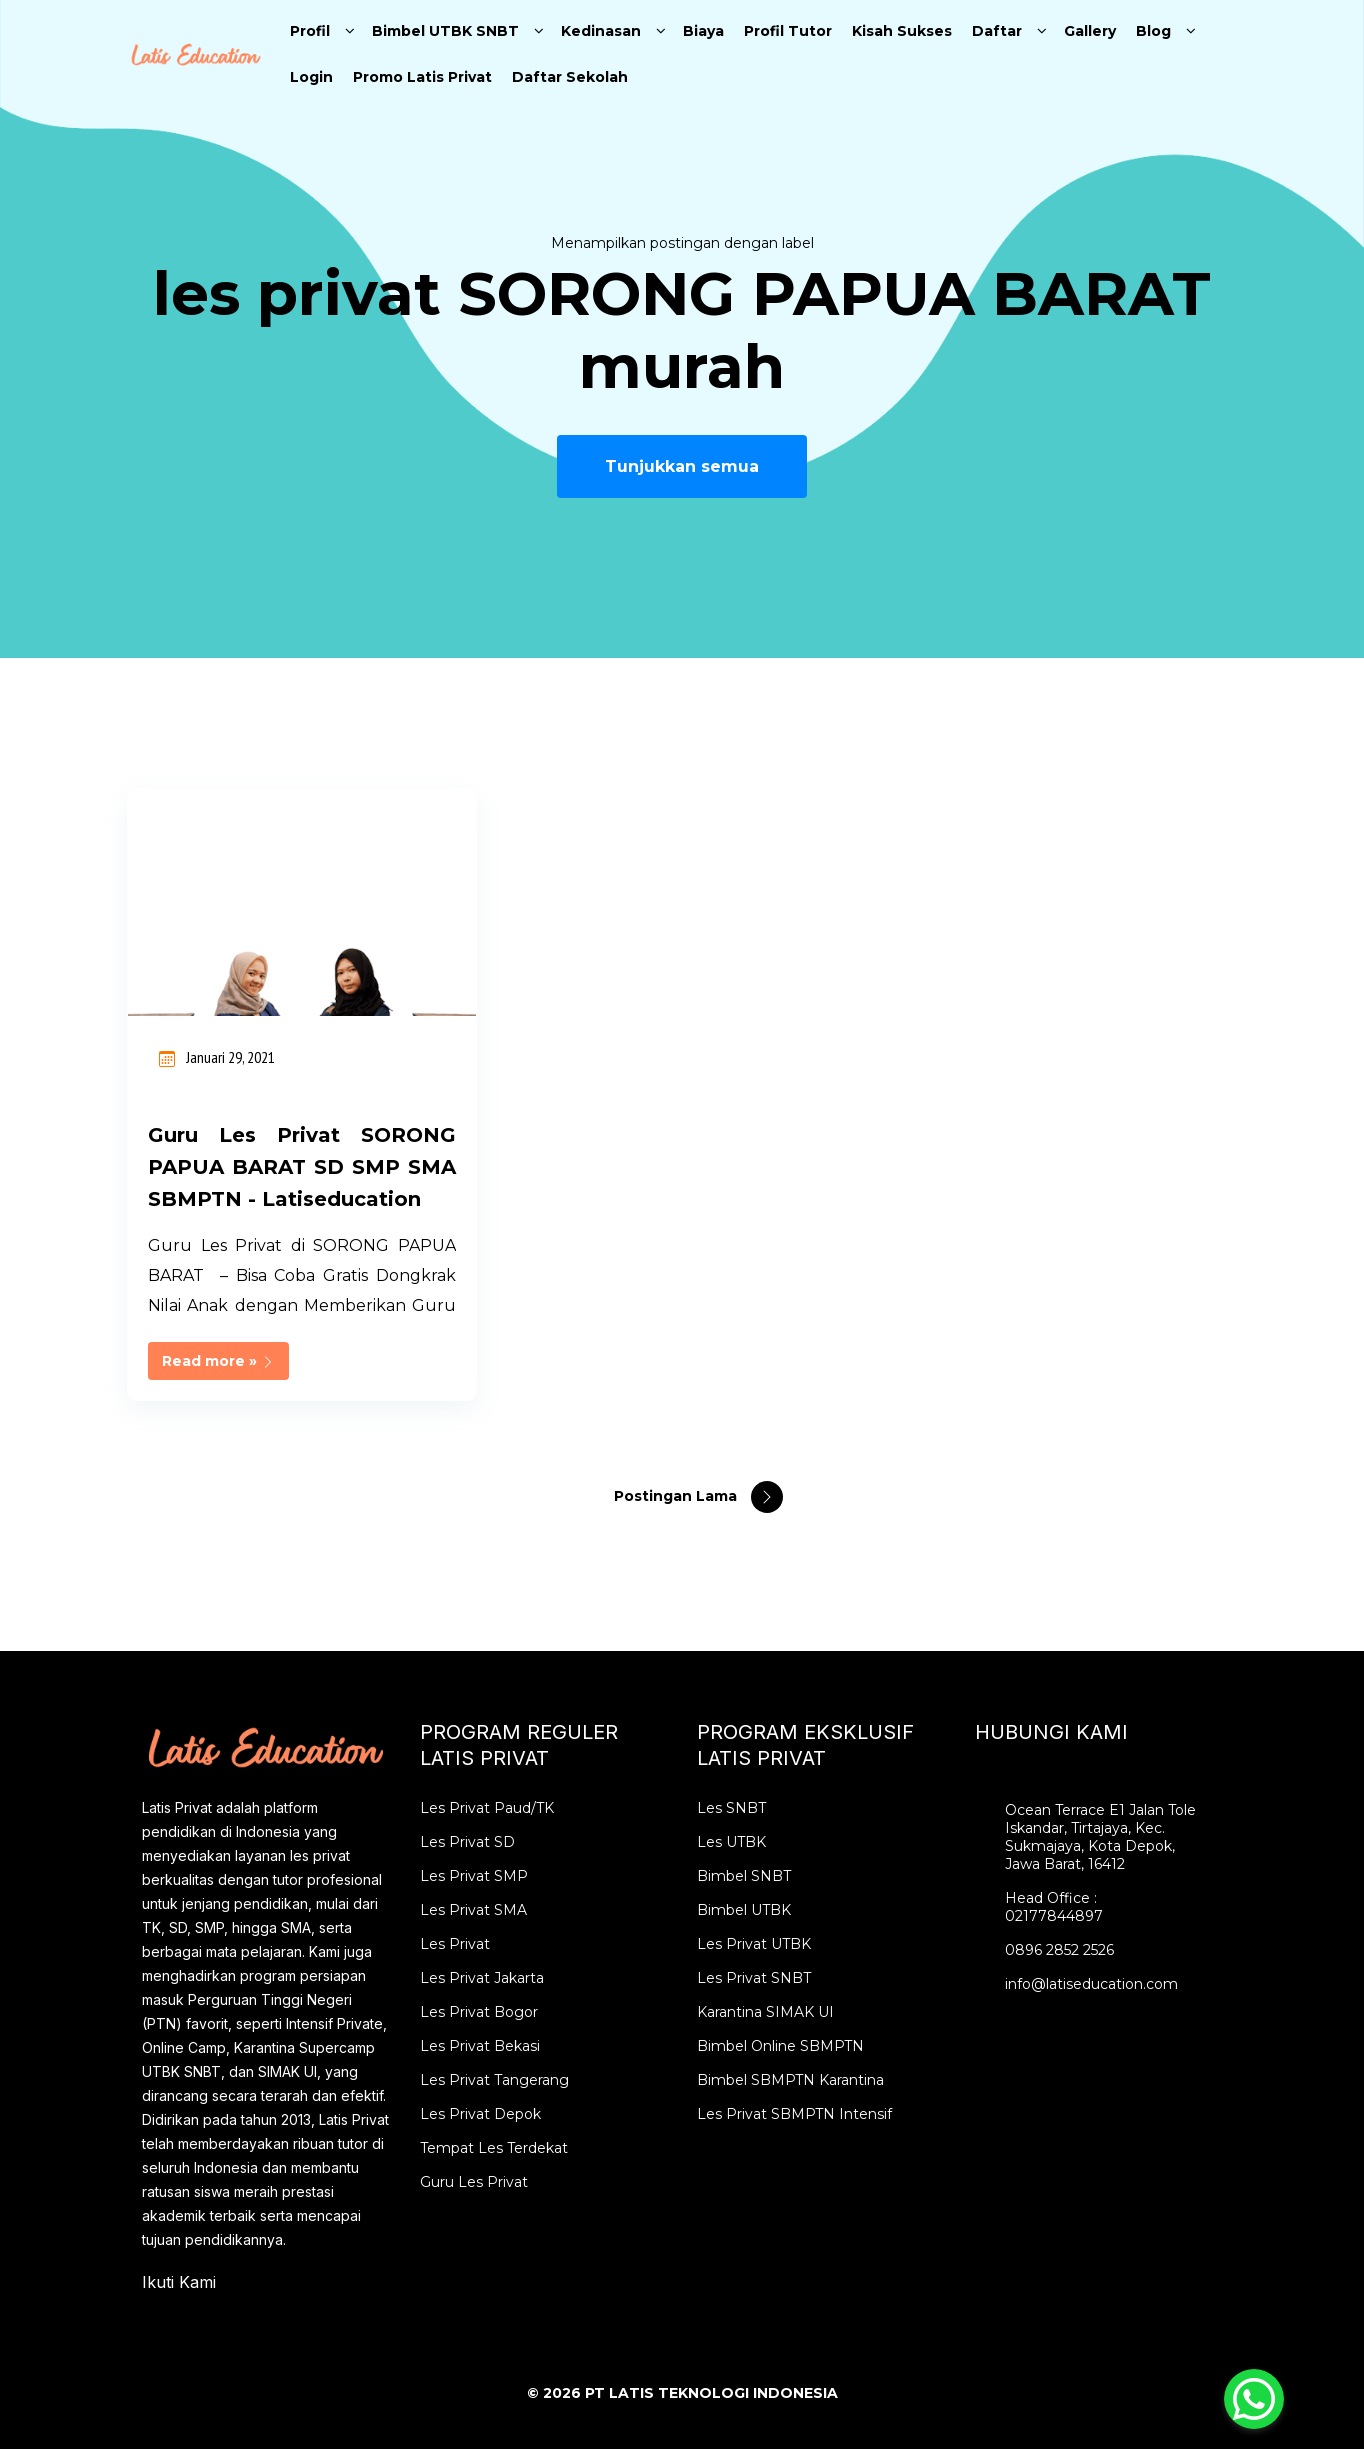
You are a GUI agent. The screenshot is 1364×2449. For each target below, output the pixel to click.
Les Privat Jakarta (482, 1978)
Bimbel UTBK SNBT (445, 31)
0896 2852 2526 (1059, 1950)
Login (311, 77)
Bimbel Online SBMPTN (780, 2046)
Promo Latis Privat (422, 77)
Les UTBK (731, 1842)
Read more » (218, 1361)
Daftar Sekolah (570, 77)
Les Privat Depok (480, 2114)
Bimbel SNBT (744, 1876)
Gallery (1090, 31)
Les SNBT (731, 1808)
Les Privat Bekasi (480, 2046)
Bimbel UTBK (744, 1910)
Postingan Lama (677, 1496)
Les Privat (455, 1944)
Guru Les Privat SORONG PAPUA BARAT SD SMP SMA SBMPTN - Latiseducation (302, 1167)
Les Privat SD (467, 1842)
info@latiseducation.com (1091, 1984)
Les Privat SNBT (754, 1978)
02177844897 (1054, 1916)
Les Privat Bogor (479, 2012)
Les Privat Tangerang (494, 2080)
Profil (310, 31)
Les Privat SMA (473, 1910)
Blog (1153, 31)
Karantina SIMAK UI (765, 2012)
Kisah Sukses (902, 31)
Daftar (997, 31)
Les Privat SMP (474, 1876)
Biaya (703, 31)
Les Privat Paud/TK (487, 1808)
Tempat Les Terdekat (494, 2148)
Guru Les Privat (474, 2182)
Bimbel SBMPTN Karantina (790, 2080)
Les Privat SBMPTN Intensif (794, 2114)
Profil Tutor (788, 31)
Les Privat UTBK (754, 1944)
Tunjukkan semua (682, 466)
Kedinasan (601, 31)
